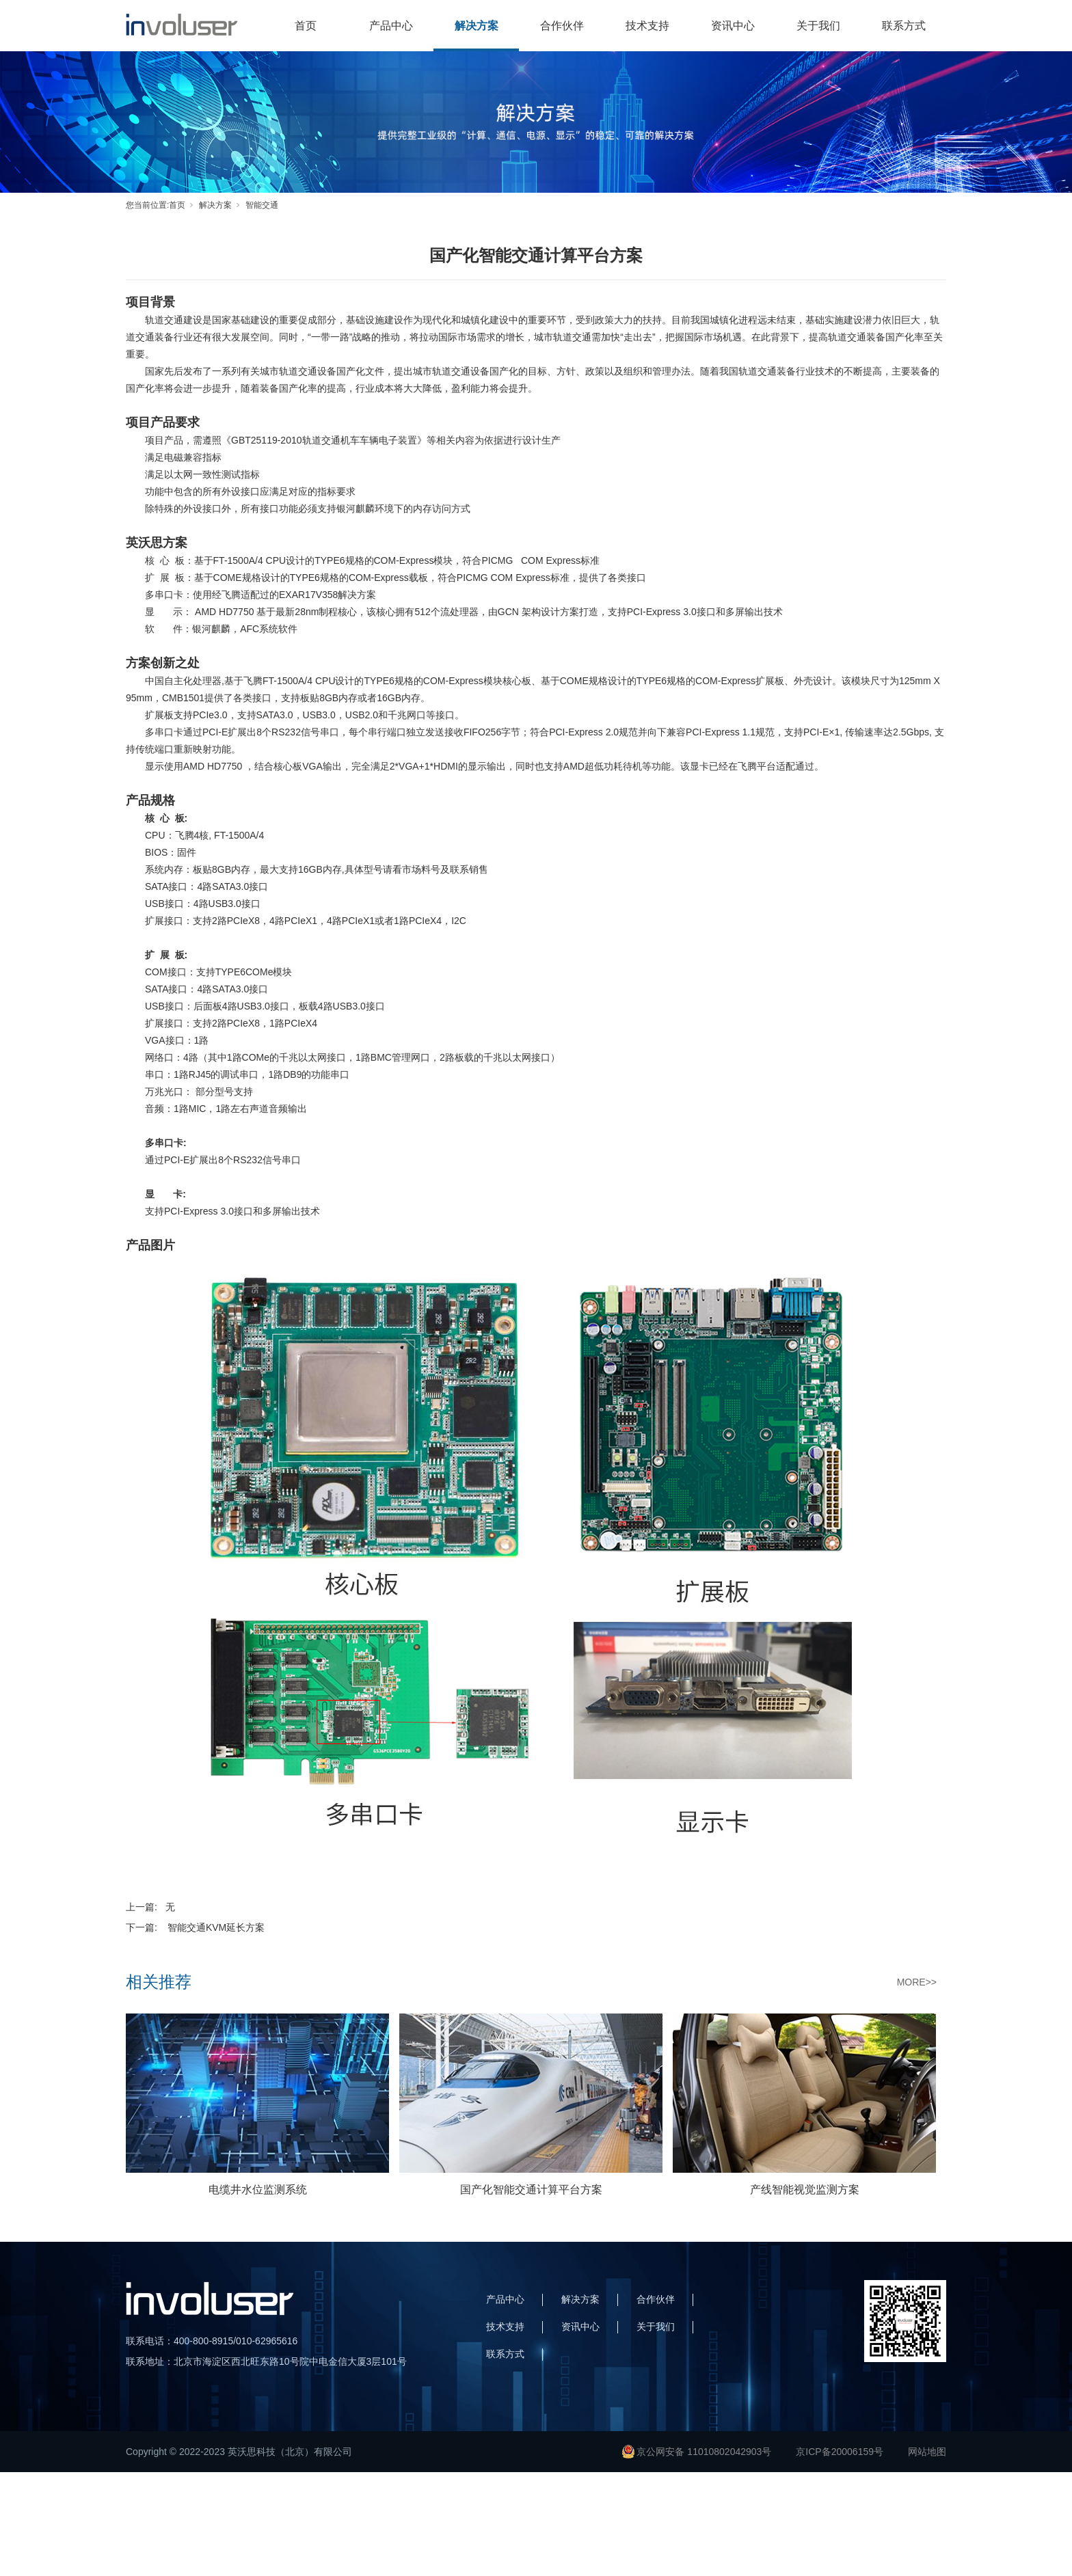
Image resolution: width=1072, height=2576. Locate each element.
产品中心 (391, 25)
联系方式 (904, 25)
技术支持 (647, 25)
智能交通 (261, 205)
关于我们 (818, 25)
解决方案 (476, 25)
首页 (306, 25)
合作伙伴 (562, 25)
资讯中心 (733, 25)
